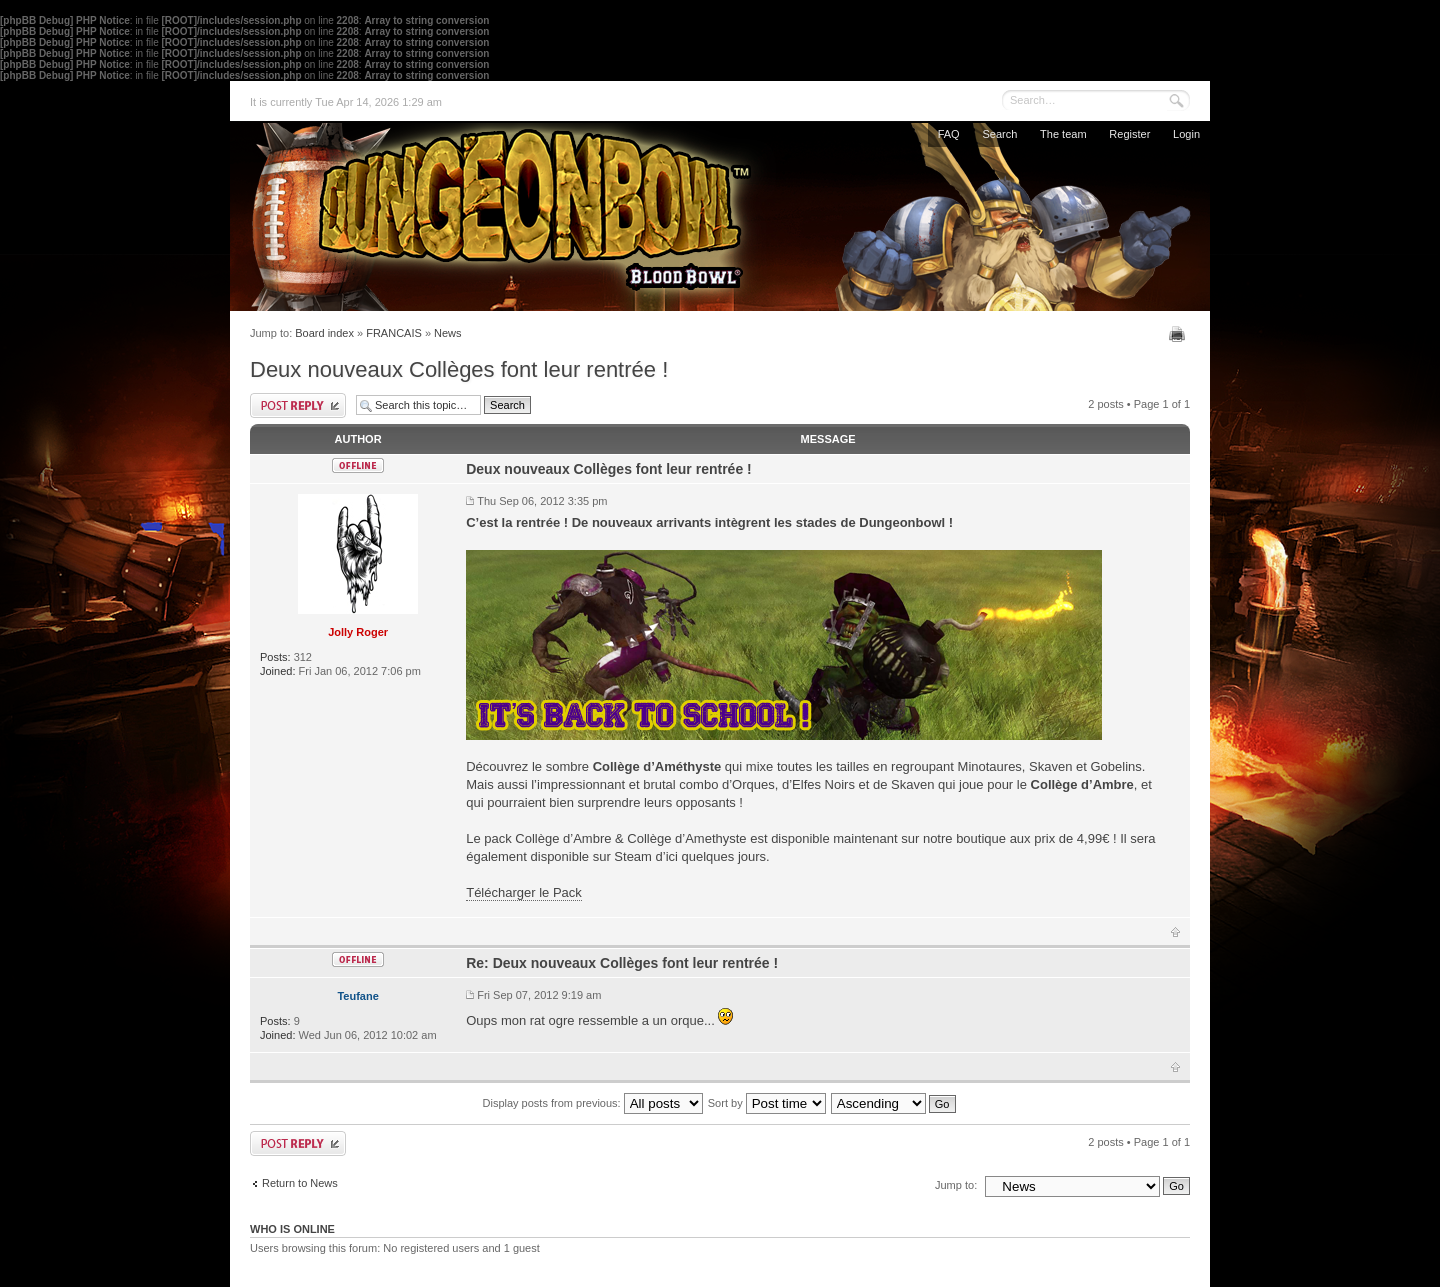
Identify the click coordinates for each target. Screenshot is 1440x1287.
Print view (1179, 334)
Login (1186, 134)
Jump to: (956, 1185)
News (448, 333)
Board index (324, 333)
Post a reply (298, 405)
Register (1129, 134)
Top (1175, 932)
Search (999, 134)
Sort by (767, 1103)
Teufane (357, 996)
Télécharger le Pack (524, 892)
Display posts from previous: (593, 1103)
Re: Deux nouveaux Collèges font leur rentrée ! (622, 963)
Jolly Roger (358, 632)
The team (1063, 134)
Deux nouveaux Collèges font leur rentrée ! (459, 369)
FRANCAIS (394, 333)
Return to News (300, 1183)
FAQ (949, 134)
